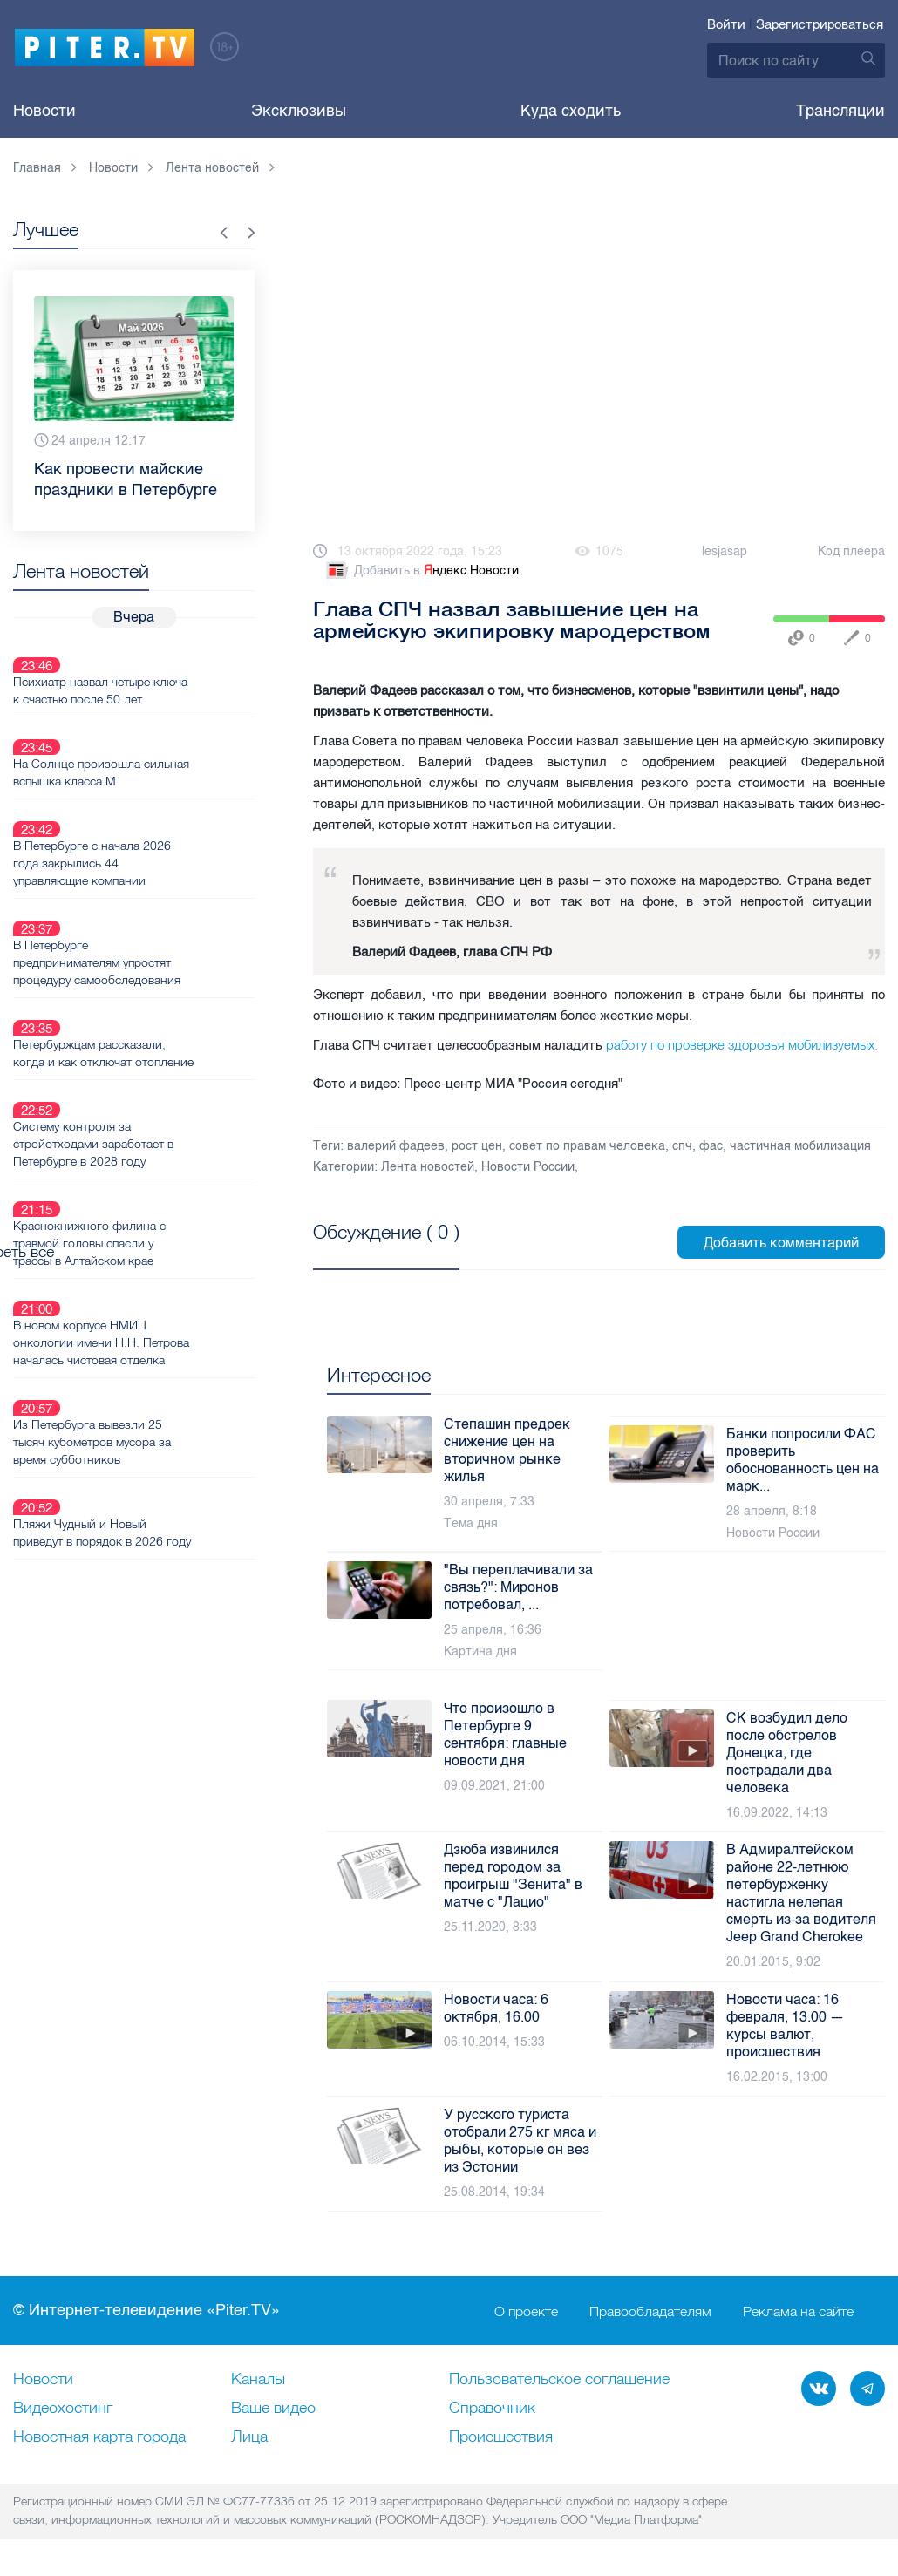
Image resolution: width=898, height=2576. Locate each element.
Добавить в (421, 571)
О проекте (526, 2311)
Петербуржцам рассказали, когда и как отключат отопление (151, 960)
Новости (44, 110)
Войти (726, 24)
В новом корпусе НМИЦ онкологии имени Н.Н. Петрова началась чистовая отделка (163, 1198)
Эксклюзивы (298, 110)
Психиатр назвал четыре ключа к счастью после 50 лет (162, 669)
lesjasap (724, 551)
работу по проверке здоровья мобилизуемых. (742, 1045)
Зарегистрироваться (819, 24)
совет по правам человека (587, 1145)
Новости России (528, 1166)
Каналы (258, 2380)
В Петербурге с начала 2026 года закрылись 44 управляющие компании (154, 802)
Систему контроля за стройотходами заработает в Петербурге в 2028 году (155, 1040)
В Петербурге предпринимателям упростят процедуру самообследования (158, 881)
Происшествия (501, 2437)
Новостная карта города (99, 2437)
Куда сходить (570, 110)
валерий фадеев (396, 1145)
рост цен (477, 1145)
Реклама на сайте (798, 2311)
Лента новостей (427, 1166)
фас (711, 1145)
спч (682, 1145)
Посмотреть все (369, 1252)
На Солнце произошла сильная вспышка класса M (163, 731)
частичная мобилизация (800, 1145)
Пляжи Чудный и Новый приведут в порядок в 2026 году (164, 1348)
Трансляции (840, 110)
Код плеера (851, 551)
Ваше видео (273, 2408)
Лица (249, 2437)
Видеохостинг (62, 2408)
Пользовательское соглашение (559, 2380)
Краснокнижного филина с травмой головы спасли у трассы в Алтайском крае (151, 1119)
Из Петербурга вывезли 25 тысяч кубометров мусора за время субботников (154, 1278)
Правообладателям (650, 2311)
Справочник (492, 2408)
